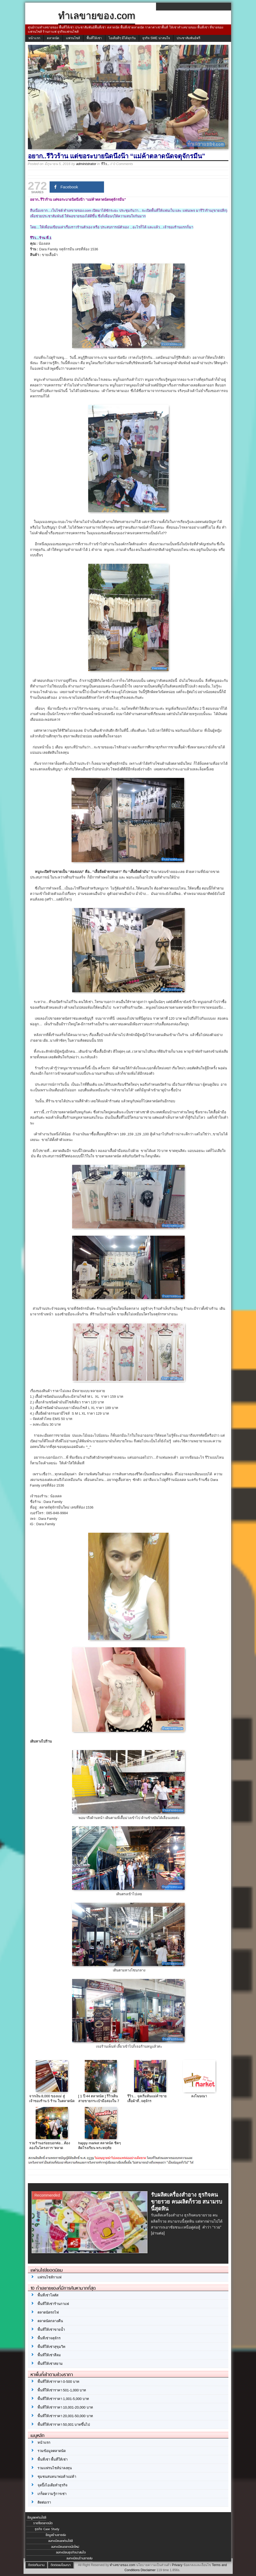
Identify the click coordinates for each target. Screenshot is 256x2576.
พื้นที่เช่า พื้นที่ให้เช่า (53, 2459)
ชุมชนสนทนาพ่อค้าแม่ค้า (57, 2477)
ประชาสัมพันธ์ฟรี (188, 38)
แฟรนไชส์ (73, 38)
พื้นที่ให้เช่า (94, 38)
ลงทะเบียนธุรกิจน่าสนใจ (71, 2552)
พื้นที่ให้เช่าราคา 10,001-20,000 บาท (65, 2407)
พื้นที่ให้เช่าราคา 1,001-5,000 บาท (63, 2399)
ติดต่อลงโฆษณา (61, 2565)
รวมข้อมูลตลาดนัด (52, 2451)
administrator (86, 164)
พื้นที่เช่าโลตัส (48, 2295)
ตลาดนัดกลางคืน (50, 2321)
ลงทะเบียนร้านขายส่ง (79, 2558)
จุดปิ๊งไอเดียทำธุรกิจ (53, 2485)
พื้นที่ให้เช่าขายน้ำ (51, 2330)
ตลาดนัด (53, 38)
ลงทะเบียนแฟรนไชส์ (60, 2541)
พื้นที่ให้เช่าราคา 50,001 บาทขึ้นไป (64, 2425)
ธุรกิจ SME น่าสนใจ (156, 38)
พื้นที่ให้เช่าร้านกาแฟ (53, 2304)
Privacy (177, 2565)
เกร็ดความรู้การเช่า (52, 2494)
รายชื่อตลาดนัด (43, 2523)
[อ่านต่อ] (158, 2233)
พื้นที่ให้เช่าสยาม (50, 2364)
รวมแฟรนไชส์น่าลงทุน (55, 2468)
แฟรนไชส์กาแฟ (49, 2277)
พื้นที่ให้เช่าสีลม (49, 2355)
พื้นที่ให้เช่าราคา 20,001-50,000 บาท (65, 2416)
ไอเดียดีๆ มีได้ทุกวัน (122, 38)
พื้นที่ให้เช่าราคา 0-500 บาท (58, 2382)
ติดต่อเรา (44, 2502)
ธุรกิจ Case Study (47, 2529)
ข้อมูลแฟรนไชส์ (36, 2517)
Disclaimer (147, 2570)
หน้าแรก (34, 38)
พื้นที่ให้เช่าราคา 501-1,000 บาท (62, 2390)
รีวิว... (105, 164)
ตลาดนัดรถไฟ (48, 2312)
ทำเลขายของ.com (122, 2565)
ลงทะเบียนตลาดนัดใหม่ (65, 2546)
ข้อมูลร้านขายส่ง (56, 2535)
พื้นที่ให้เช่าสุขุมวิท (51, 2347)
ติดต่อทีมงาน (36, 2565)
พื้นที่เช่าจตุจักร (49, 2338)
